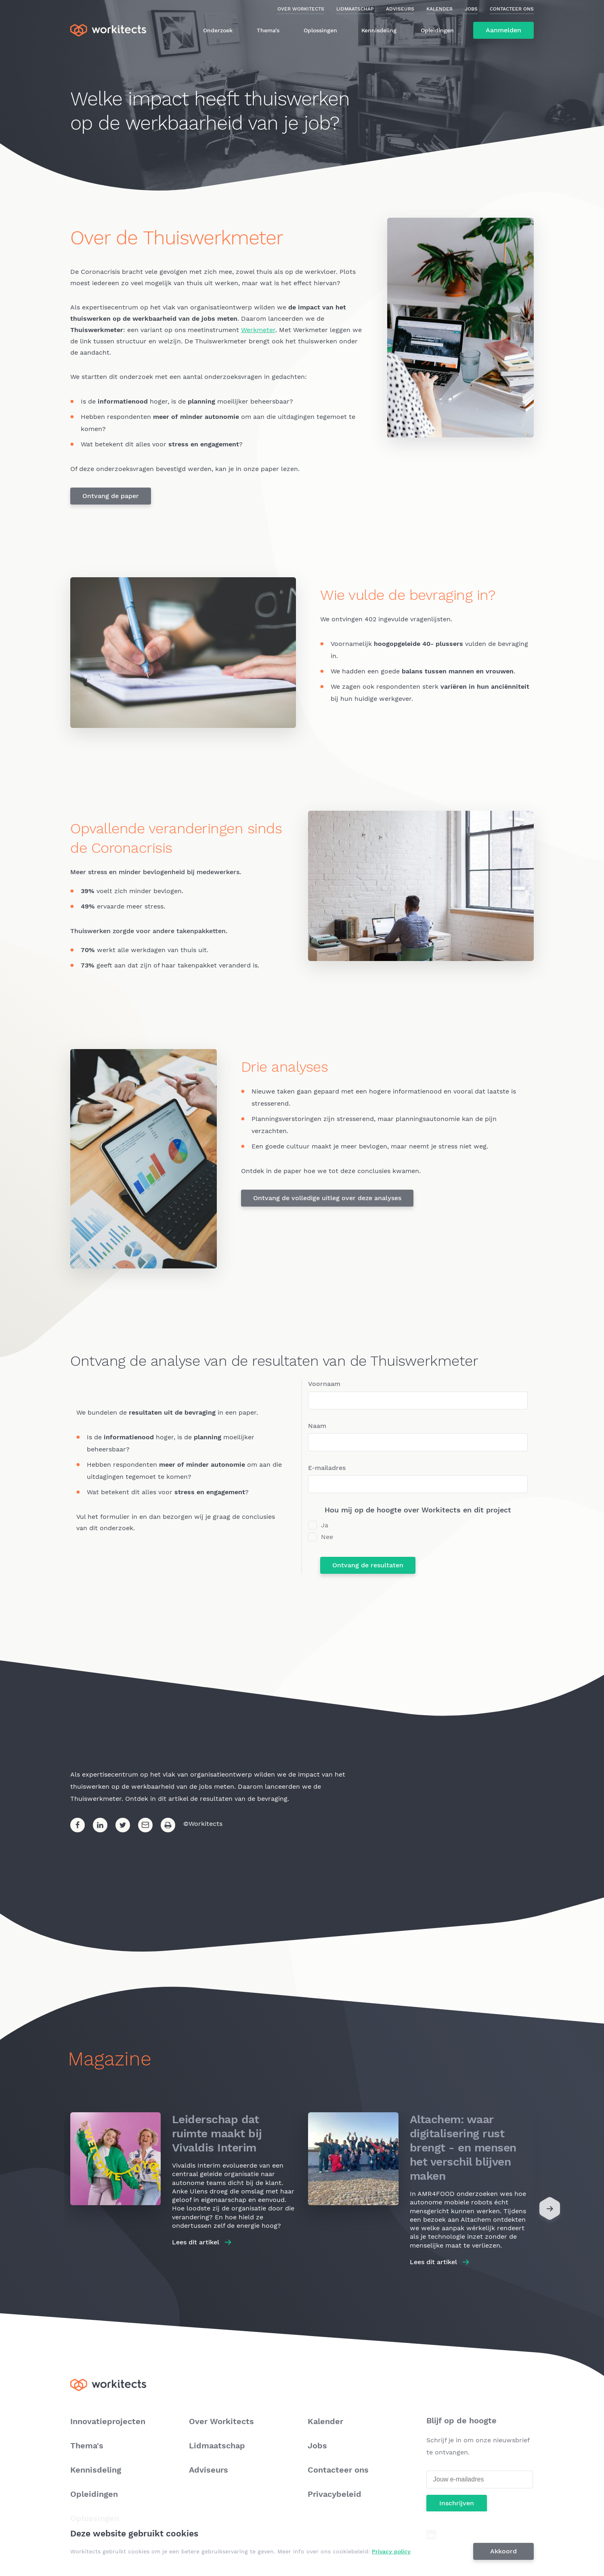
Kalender (439, 9)
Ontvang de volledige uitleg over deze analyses (327, 1198)
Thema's (268, 30)
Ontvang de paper (110, 496)
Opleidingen (437, 30)
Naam (317, 1426)
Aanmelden (503, 30)
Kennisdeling (378, 30)
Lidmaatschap (355, 9)
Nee (327, 1537)
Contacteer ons (512, 9)
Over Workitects (300, 9)
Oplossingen (320, 30)
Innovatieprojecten (107, 2421)
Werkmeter (258, 330)
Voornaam (324, 1384)
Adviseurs (400, 9)
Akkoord (503, 2551)
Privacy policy (391, 2551)
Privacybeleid (334, 2494)
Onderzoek (218, 30)
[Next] (549, 2210)
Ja (324, 1525)
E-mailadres (327, 1468)
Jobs (471, 9)
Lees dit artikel (195, 2242)
